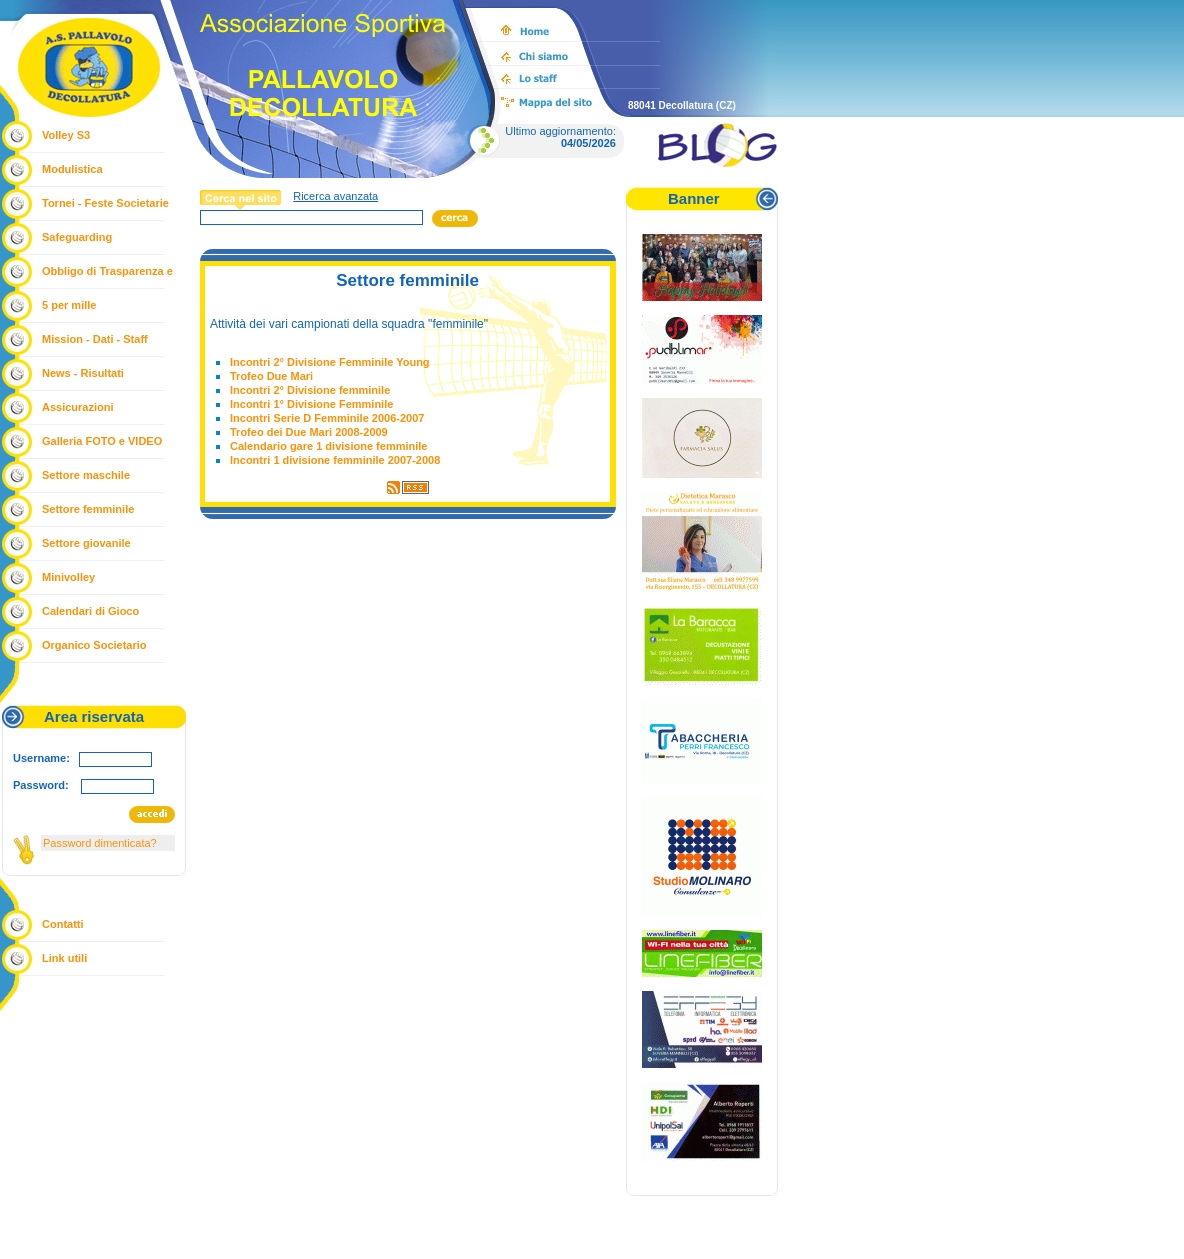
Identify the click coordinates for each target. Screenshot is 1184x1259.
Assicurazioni (78, 407)
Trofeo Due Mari (271, 376)
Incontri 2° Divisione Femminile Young (330, 362)
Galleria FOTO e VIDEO (102, 441)
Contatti (63, 924)
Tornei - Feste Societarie (105, 203)
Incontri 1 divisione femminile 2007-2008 (335, 460)
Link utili (64, 958)
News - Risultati (83, 373)
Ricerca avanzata (335, 196)
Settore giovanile (86, 543)
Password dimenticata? (100, 843)
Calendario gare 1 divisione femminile (328, 446)
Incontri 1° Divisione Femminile (311, 404)
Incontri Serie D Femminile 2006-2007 (327, 418)
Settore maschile (86, 475)
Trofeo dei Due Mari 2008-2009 (309, 432)
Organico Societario (94, 645)
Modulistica (72, 169)
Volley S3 (66, 135)
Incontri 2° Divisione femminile (310, 390)
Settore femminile (88, 509)
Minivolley (68, 577)
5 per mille (69, 305)
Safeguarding (77, 237)
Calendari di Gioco (90, 611)
